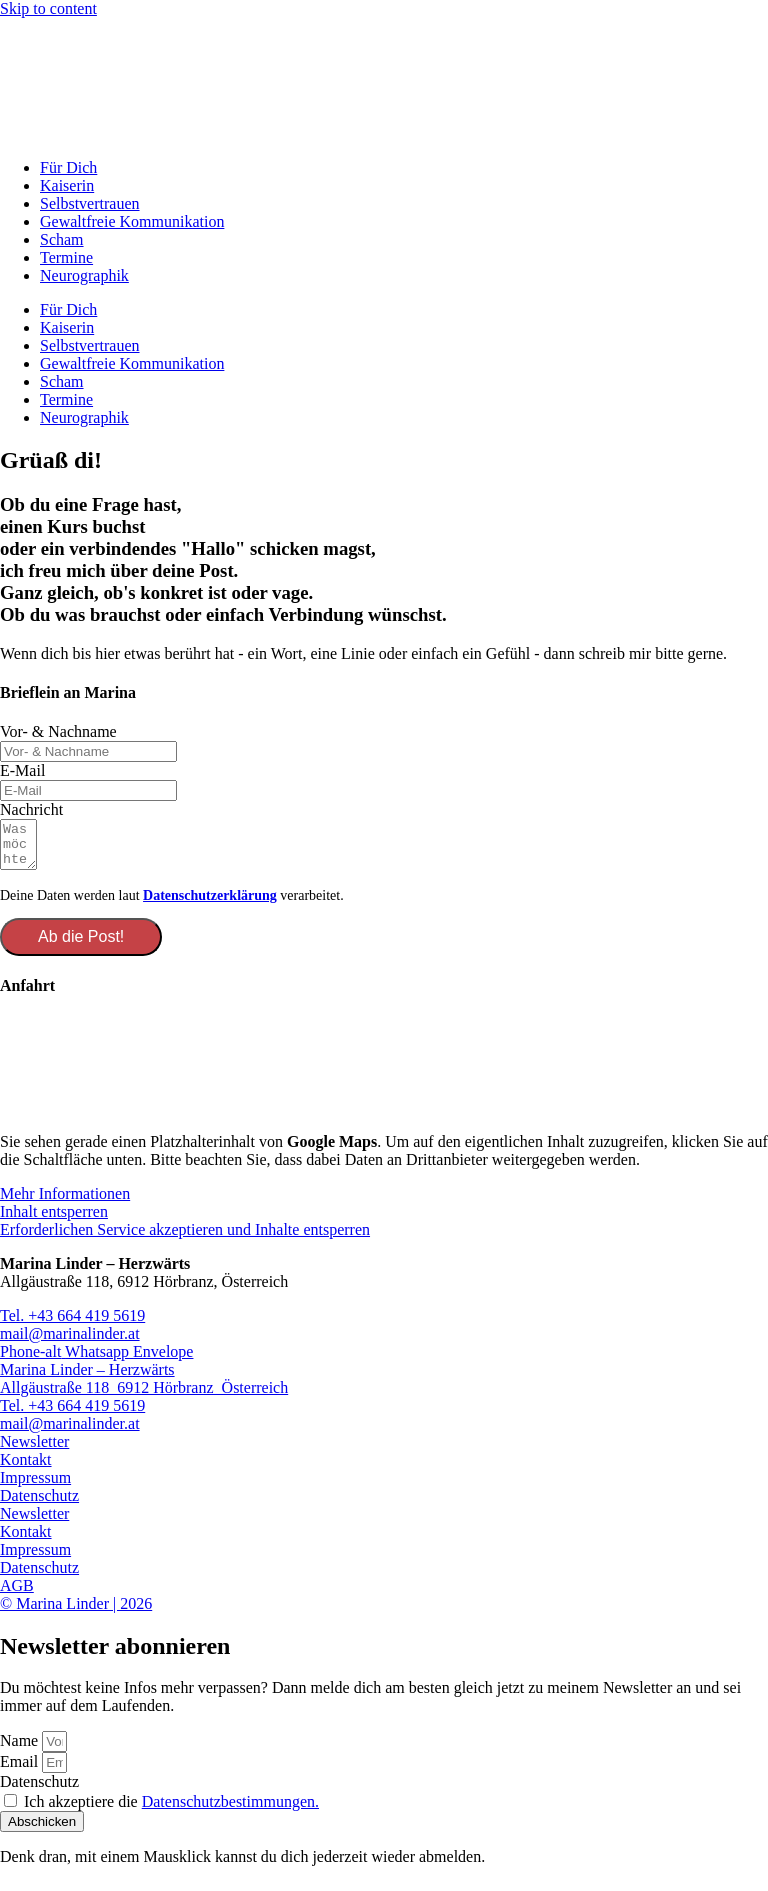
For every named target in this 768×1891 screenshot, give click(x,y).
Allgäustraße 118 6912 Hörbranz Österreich (144, 1396)
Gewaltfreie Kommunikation (132, 221)
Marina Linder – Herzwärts (87, 1378)
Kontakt (26, 1468)
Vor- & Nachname (58, 731)
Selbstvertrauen (90, 203)
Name (21, 1749)
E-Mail (22, 770)
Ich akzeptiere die (171, 1810)
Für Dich (68, 167)
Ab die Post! (81, 945)
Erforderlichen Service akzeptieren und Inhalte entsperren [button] (185, 1238)
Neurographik (84, 275)
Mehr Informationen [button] (65, 1202)
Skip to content (48, 8)
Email (21, 1770)
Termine (66, 257)
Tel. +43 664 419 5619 (72, 1324)
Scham (62, 239)
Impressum (35, 1486)
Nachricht (31, 809)
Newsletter (34, 1450)
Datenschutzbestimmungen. (230, 1810)
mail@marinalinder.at (70, 1342)
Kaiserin (67, 185)
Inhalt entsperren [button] (54, 1220)
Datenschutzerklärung (210, 904)
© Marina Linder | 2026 (76, 1612)
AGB (17, 1594)
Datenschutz (39, 1504)
